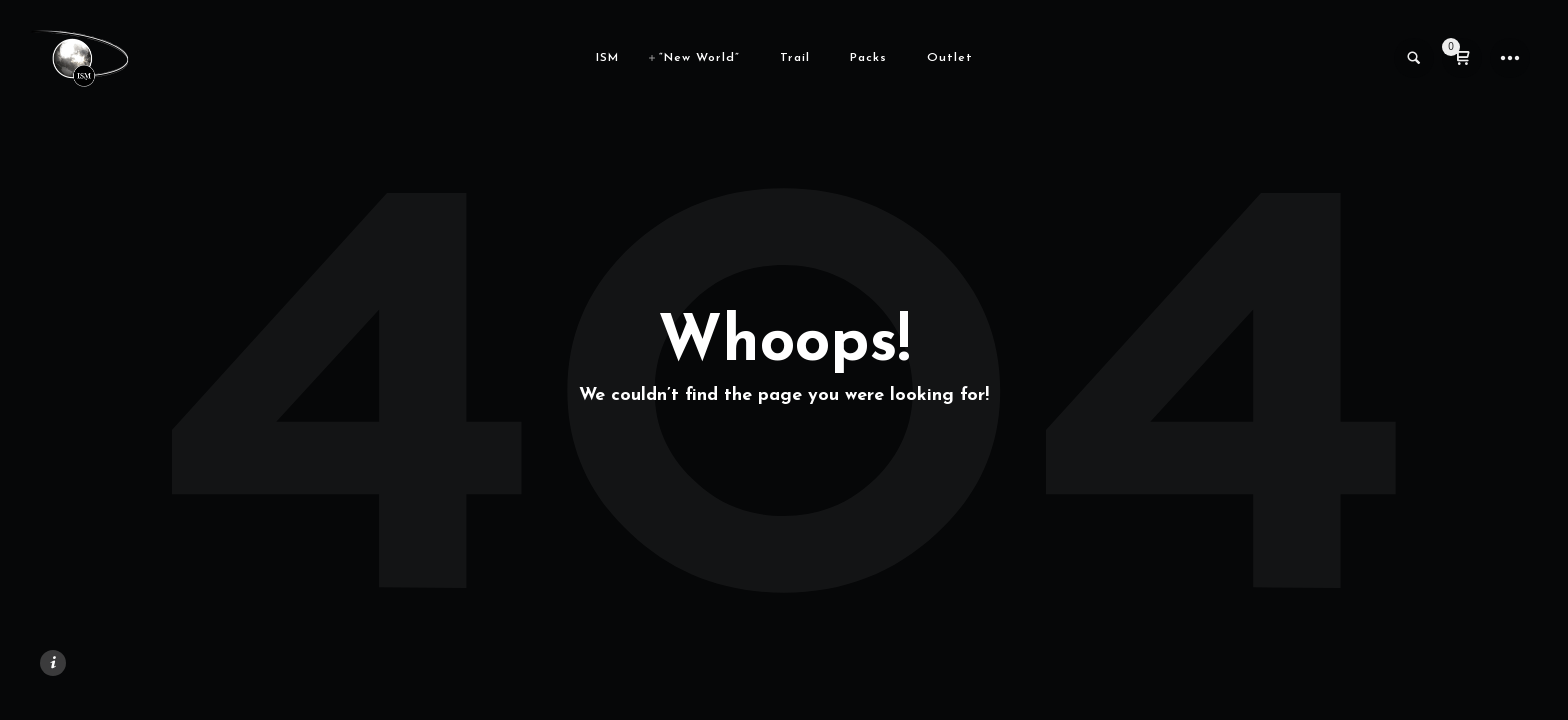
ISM (607, 58)
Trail (795, 58)
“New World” (699, 58)
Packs (868, 58)
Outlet (950, 58)
